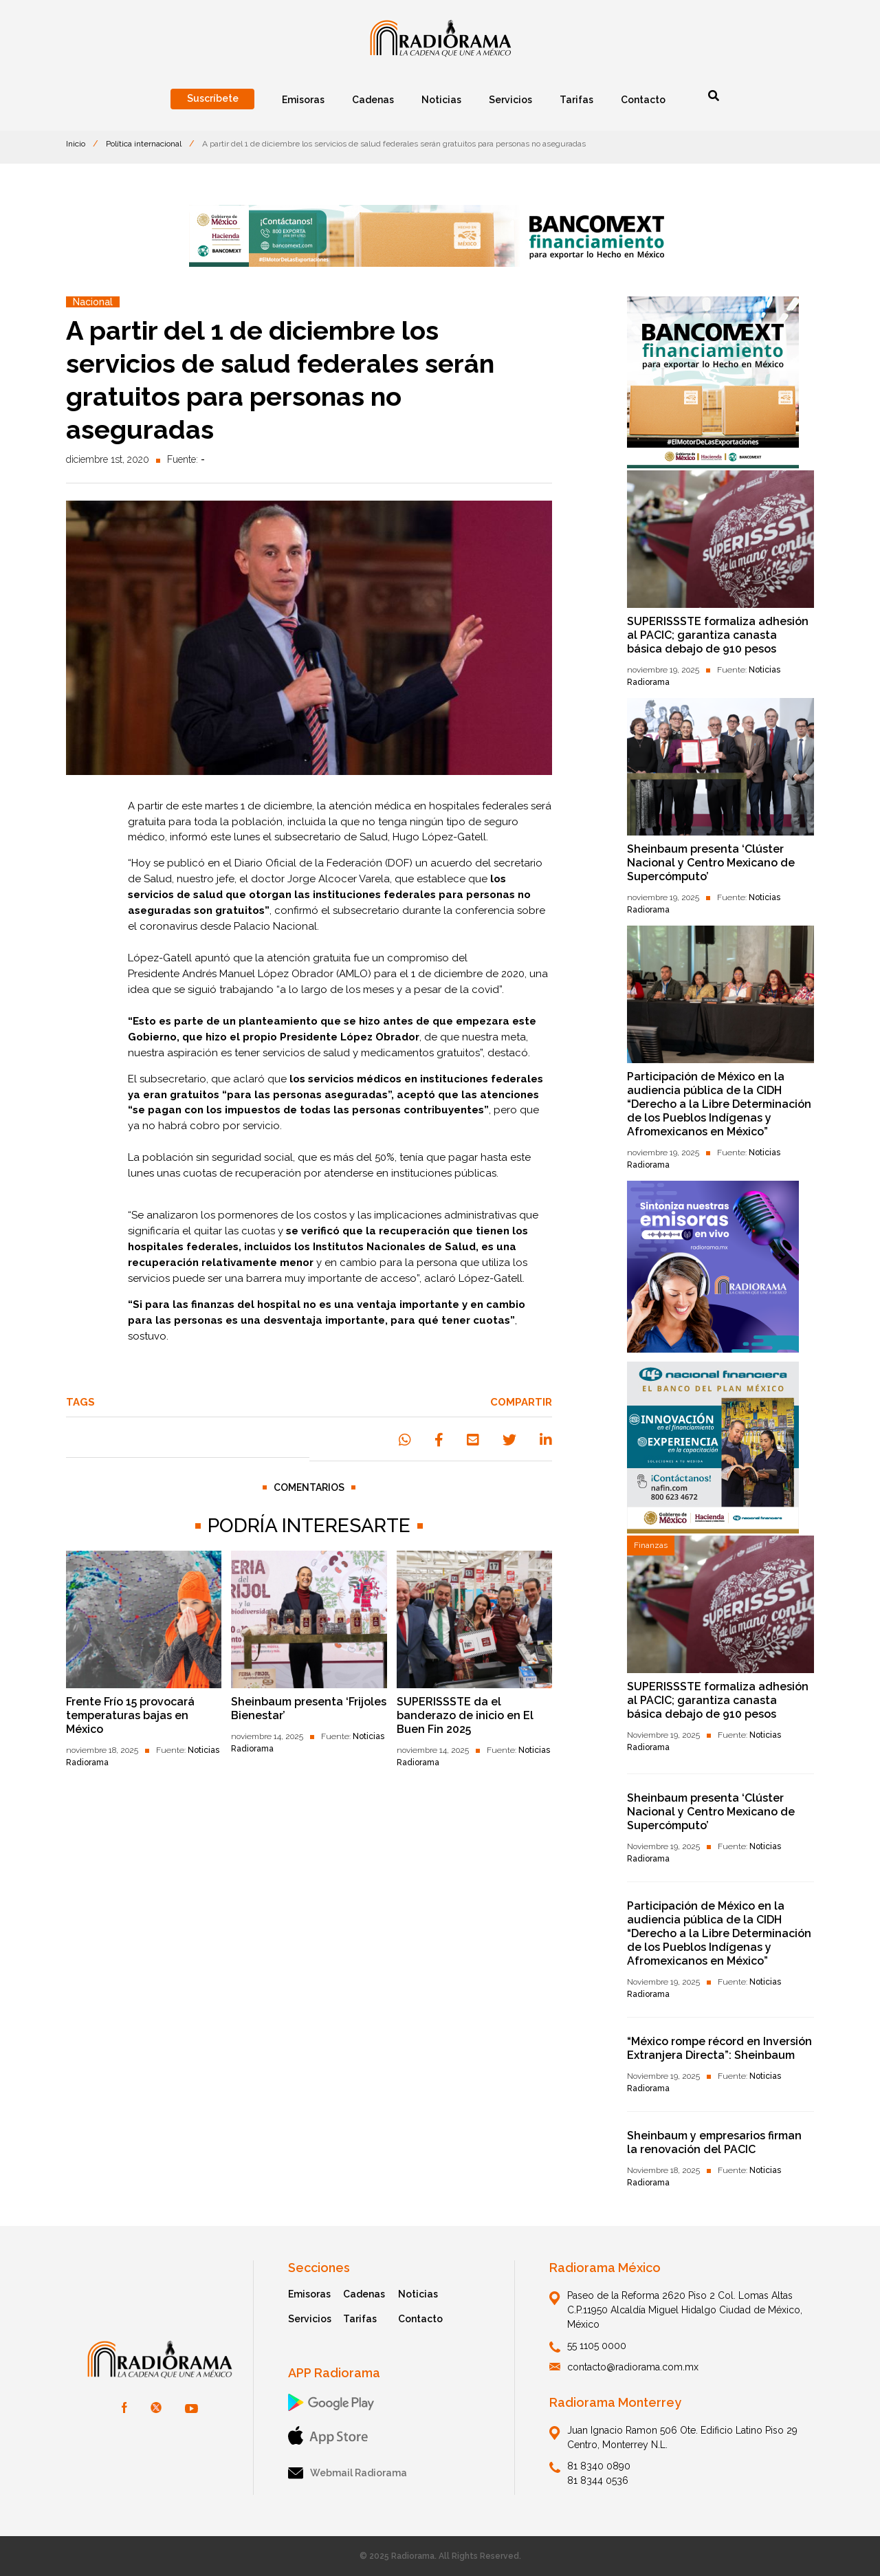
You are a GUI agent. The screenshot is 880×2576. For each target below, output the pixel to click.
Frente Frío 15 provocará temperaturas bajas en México (130, 1715)
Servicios (309, 2318)
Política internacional (144, 144)
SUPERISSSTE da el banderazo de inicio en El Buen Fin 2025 (465, 1715)
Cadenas (364, 2294)
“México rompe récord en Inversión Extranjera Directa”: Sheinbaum (719, 2048)
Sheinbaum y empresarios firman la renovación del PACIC (714, 2142)
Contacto (420, 2318)
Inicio (75, 144)
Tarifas (360, 2318)
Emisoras (309, 2294)
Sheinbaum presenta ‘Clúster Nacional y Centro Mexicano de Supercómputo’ (711, 862)
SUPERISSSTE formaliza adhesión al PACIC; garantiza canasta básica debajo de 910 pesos (717, 635)
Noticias (418, 2294)
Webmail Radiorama (347, 2473)
